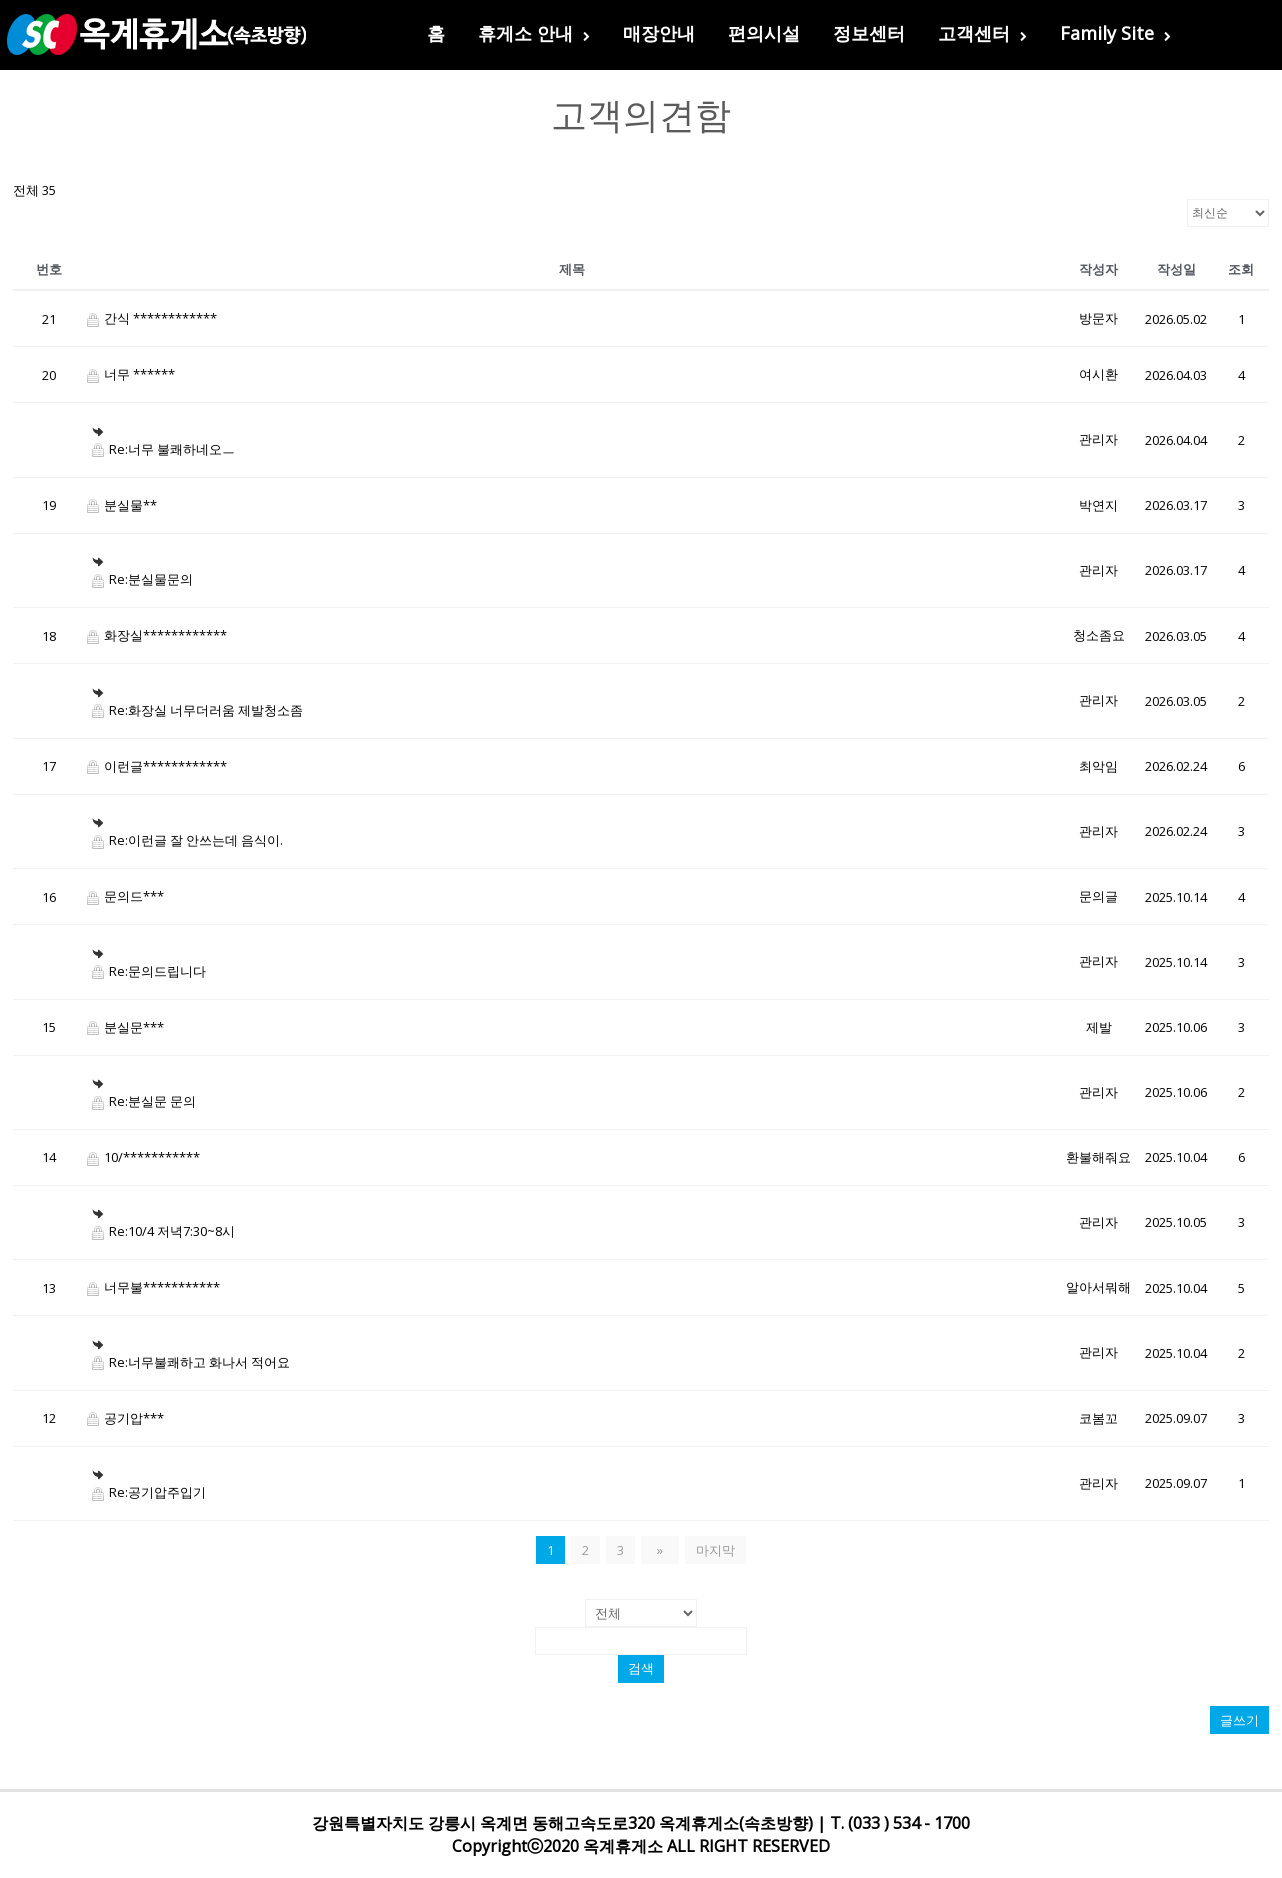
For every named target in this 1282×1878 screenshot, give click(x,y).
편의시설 (764, 33)
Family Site (1115, 33)
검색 (641, 1668)
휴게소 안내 (534, 33)
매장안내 (659, 33)
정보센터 (869, 33)
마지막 (710, 1550)
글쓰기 (1239, 1720)
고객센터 (982, 33)
